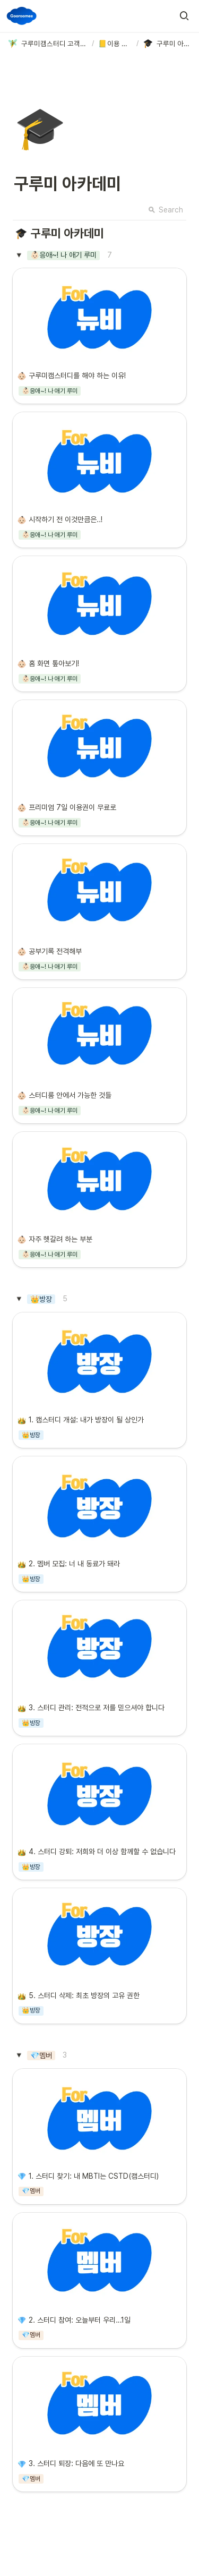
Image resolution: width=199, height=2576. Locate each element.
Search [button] (165, 210)
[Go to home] (21, 15)
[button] (184, 15)
